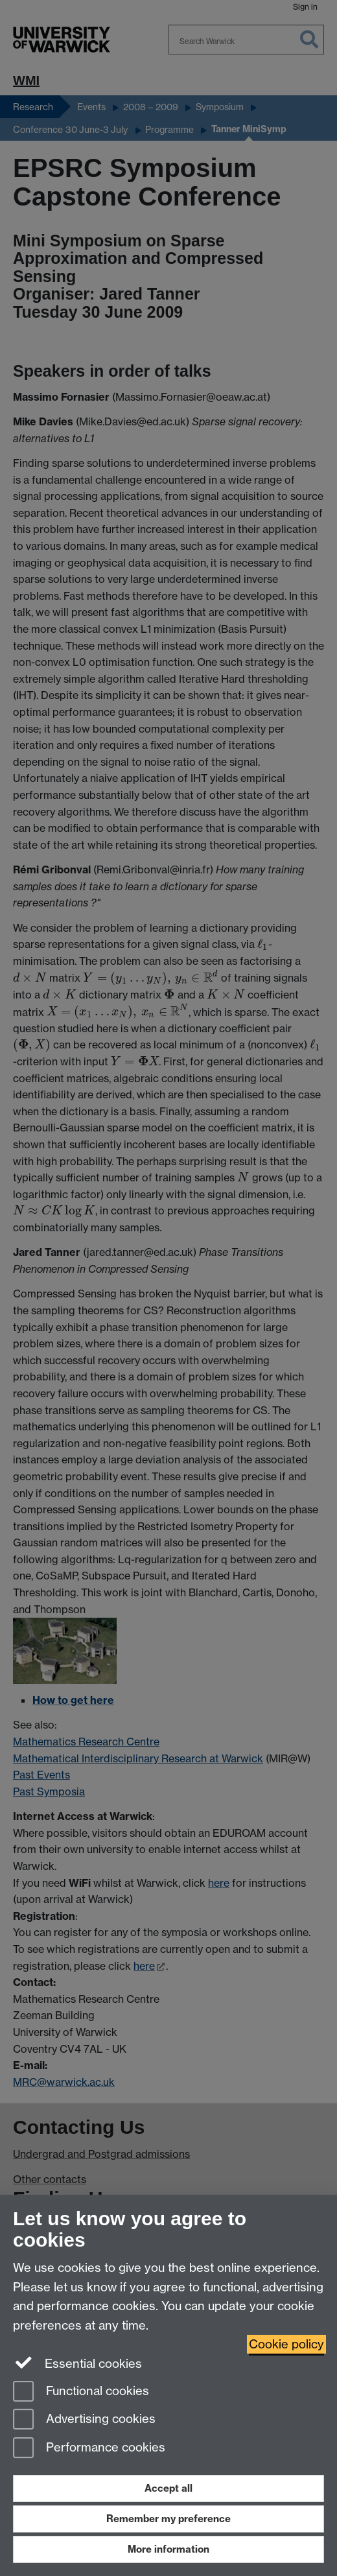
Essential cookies (77, 2362)
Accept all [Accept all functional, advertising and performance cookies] (168, 2488)
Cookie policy (286, 2344)
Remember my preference (168, 2518)
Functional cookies (81, 2392)
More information (168, 2549)
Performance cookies (89, 2449)
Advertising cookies (84, 2420)
